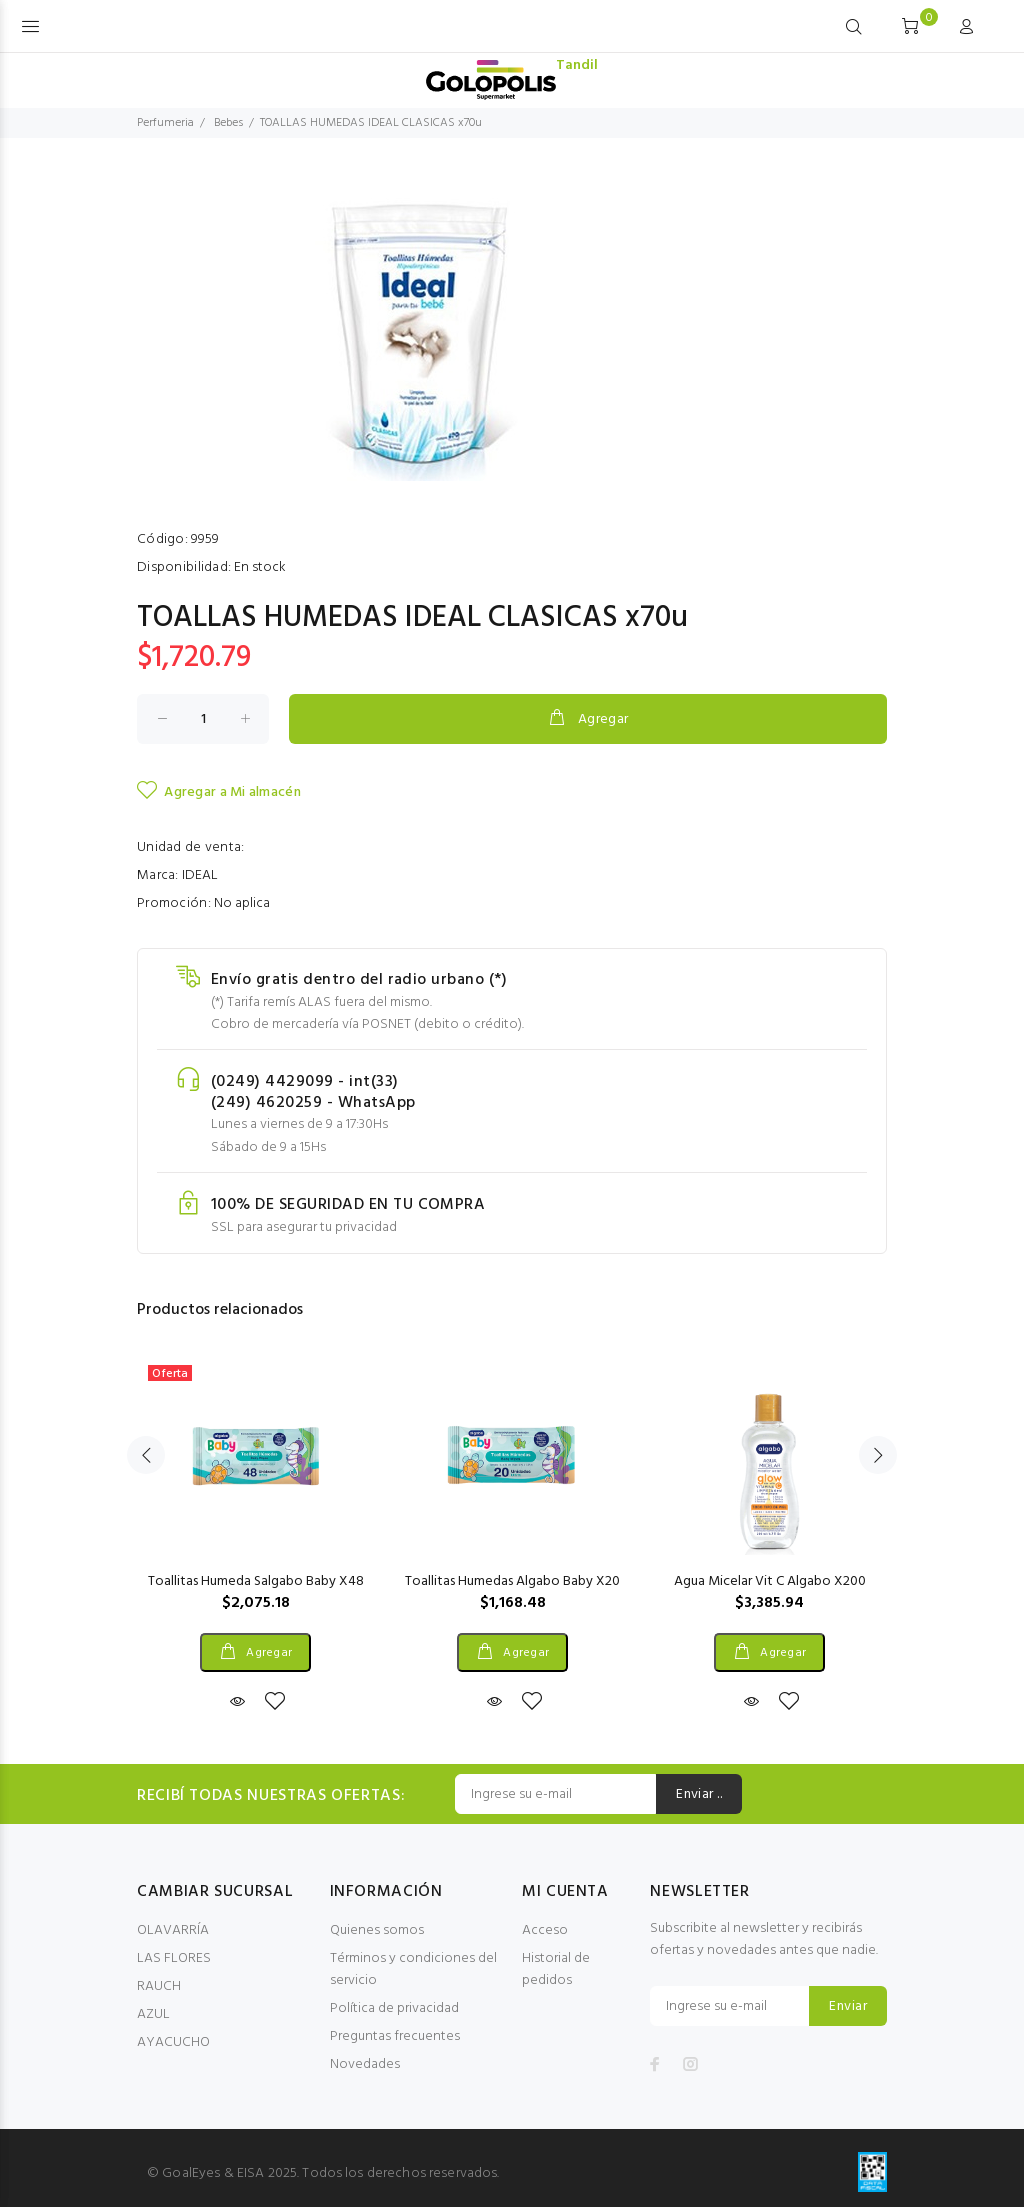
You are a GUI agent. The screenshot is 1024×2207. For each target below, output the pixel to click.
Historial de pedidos (556, 1969)
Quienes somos (377, 1930)
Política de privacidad (394, 2008)
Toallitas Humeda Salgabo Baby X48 (256, 1581)
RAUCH (159, 1986)
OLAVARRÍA (173, 1930)
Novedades (365, 2064)
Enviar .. (699, 1794)
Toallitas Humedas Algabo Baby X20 (512, 1581)
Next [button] (878, 1455)
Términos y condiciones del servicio (413, 1969)
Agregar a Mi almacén (219, 792)
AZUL (153, 2014)
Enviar (848, 2006)
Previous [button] (146, 1455)
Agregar (587, 719)
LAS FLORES (174, 1958)
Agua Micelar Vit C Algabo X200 (770, 1581)
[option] (255, 1514)
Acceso (545, 1930)
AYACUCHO (173, 2042)
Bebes (228, 123)
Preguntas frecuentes (395, 2036)
